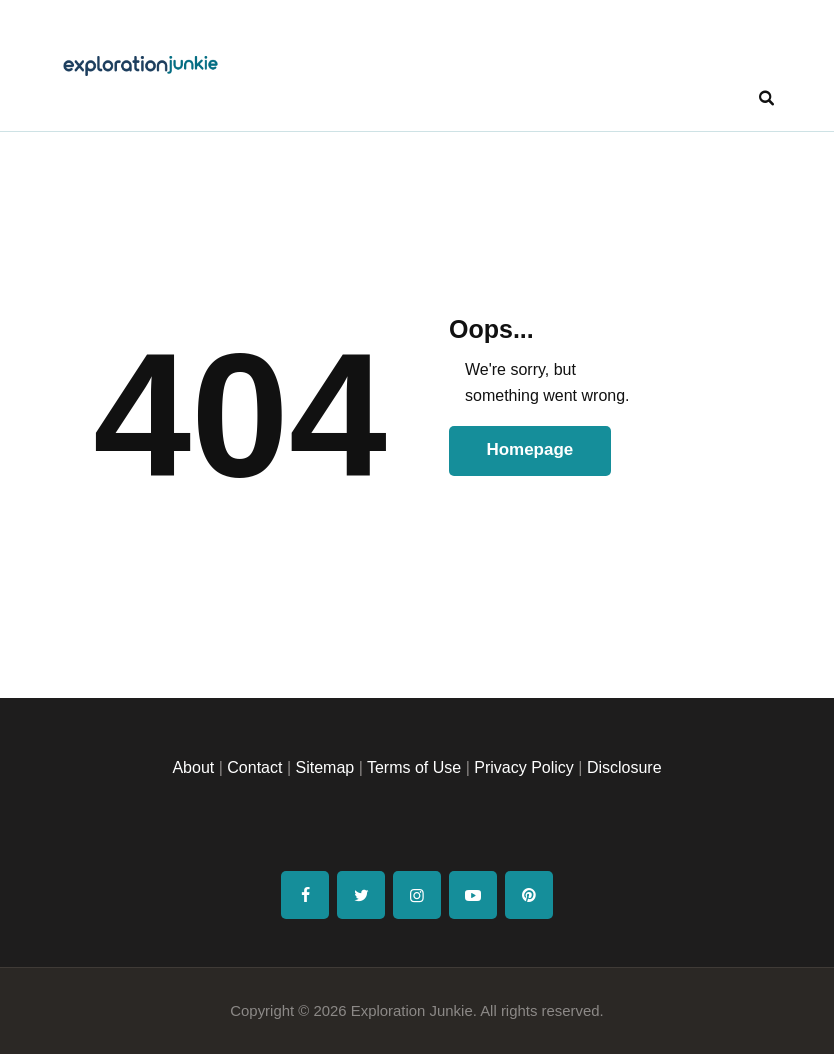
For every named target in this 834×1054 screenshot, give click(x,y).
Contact (254, 767)
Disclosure (624, 767)
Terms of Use (414, 767)
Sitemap (324, 767)
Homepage (529, 449)
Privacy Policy (524, 767)
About (193, 767)
